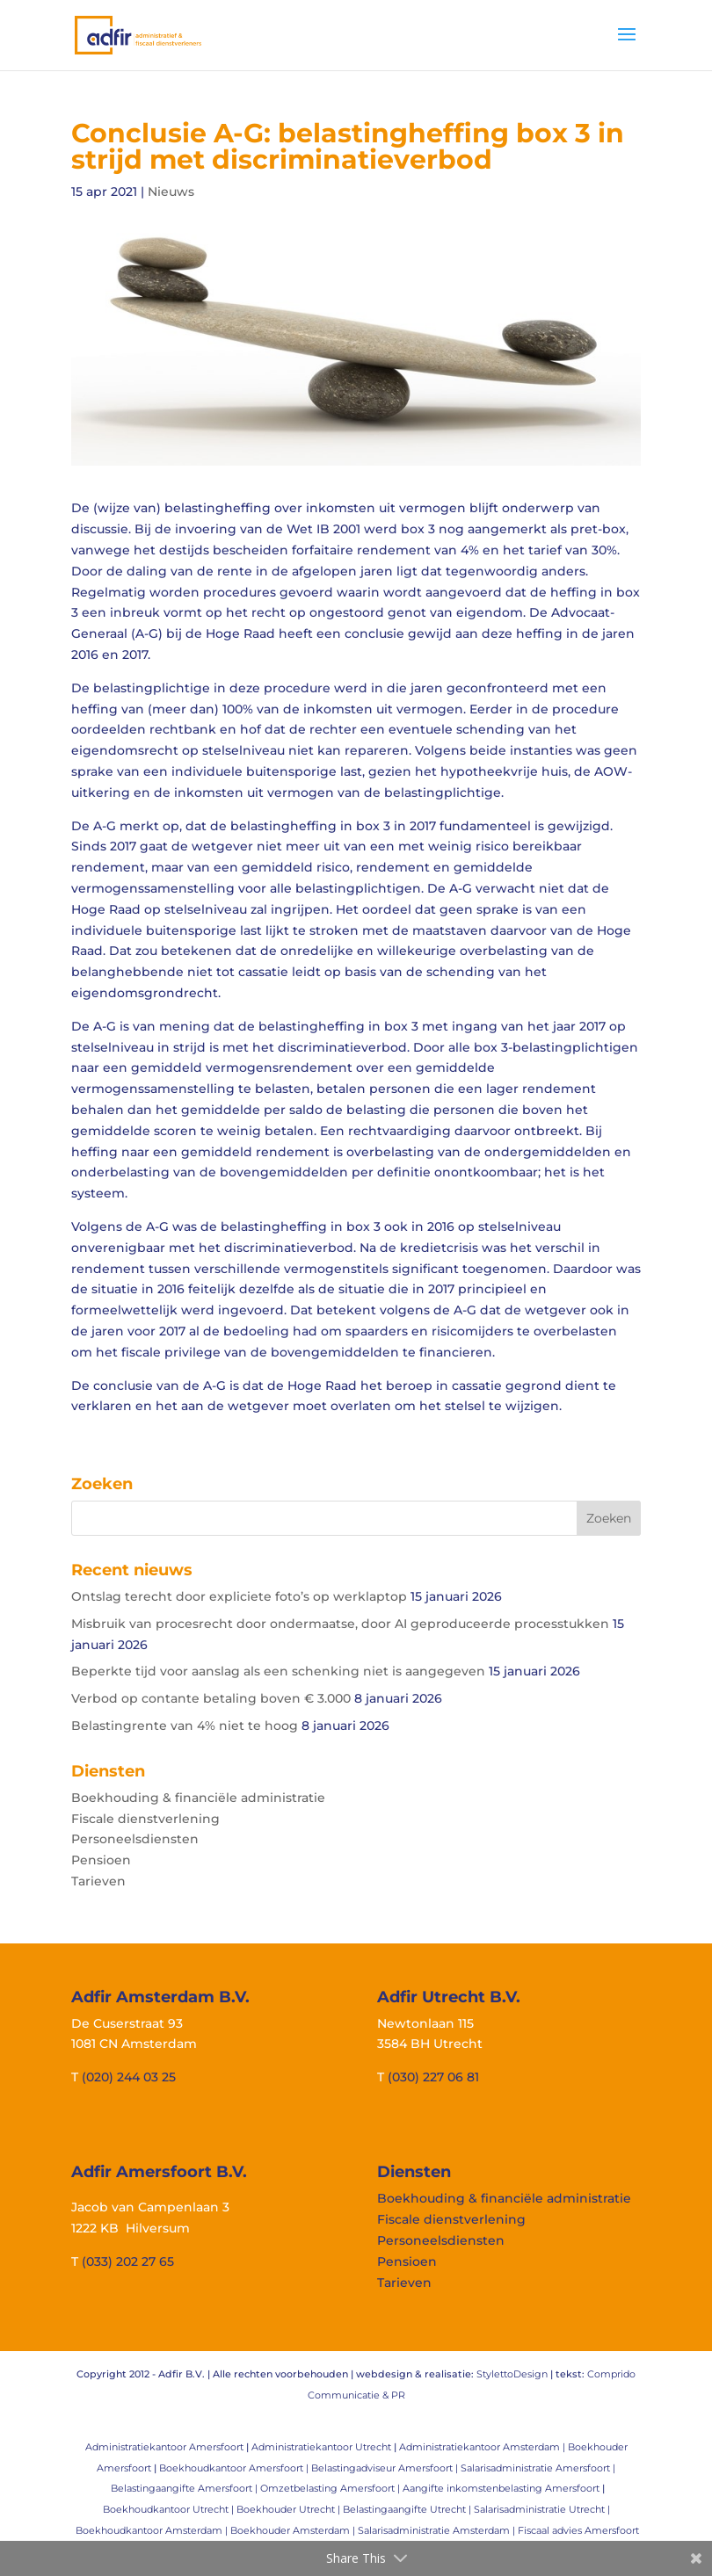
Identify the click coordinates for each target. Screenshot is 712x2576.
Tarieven (98, 1881)
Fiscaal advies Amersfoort (578, 2530)
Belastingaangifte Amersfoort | (185, 2488)
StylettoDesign (512, 2374)
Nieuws (171, 191)
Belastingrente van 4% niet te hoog (184, 1725)
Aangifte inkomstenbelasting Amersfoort (501, 2488)
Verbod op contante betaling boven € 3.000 (211, 1698)
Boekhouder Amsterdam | (294, 2530)
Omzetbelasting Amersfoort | (331, 2488)
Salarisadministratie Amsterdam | (438, 2530)
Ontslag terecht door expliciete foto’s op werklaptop (239, 1596)
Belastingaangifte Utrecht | (408, 2509)
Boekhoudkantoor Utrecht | (169, 2509)
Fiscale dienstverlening (145, 1819)
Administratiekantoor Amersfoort (164, 2447)
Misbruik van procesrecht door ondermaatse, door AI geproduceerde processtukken (340, 1624)
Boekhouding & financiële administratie (198, 1797)
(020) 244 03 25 (129, 2077)
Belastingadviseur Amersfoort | (386, 2468)
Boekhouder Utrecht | (289, 2509)
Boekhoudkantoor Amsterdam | (153, 2530)
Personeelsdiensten (135, 1839)
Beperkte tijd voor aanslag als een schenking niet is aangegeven (278, 1671)
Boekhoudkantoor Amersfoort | (235, 2468)
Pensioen (101, 1860)
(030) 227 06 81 (433, 2077)
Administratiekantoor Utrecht (321, 2447)
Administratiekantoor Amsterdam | (483, 2447)
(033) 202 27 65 (128, 2261)
